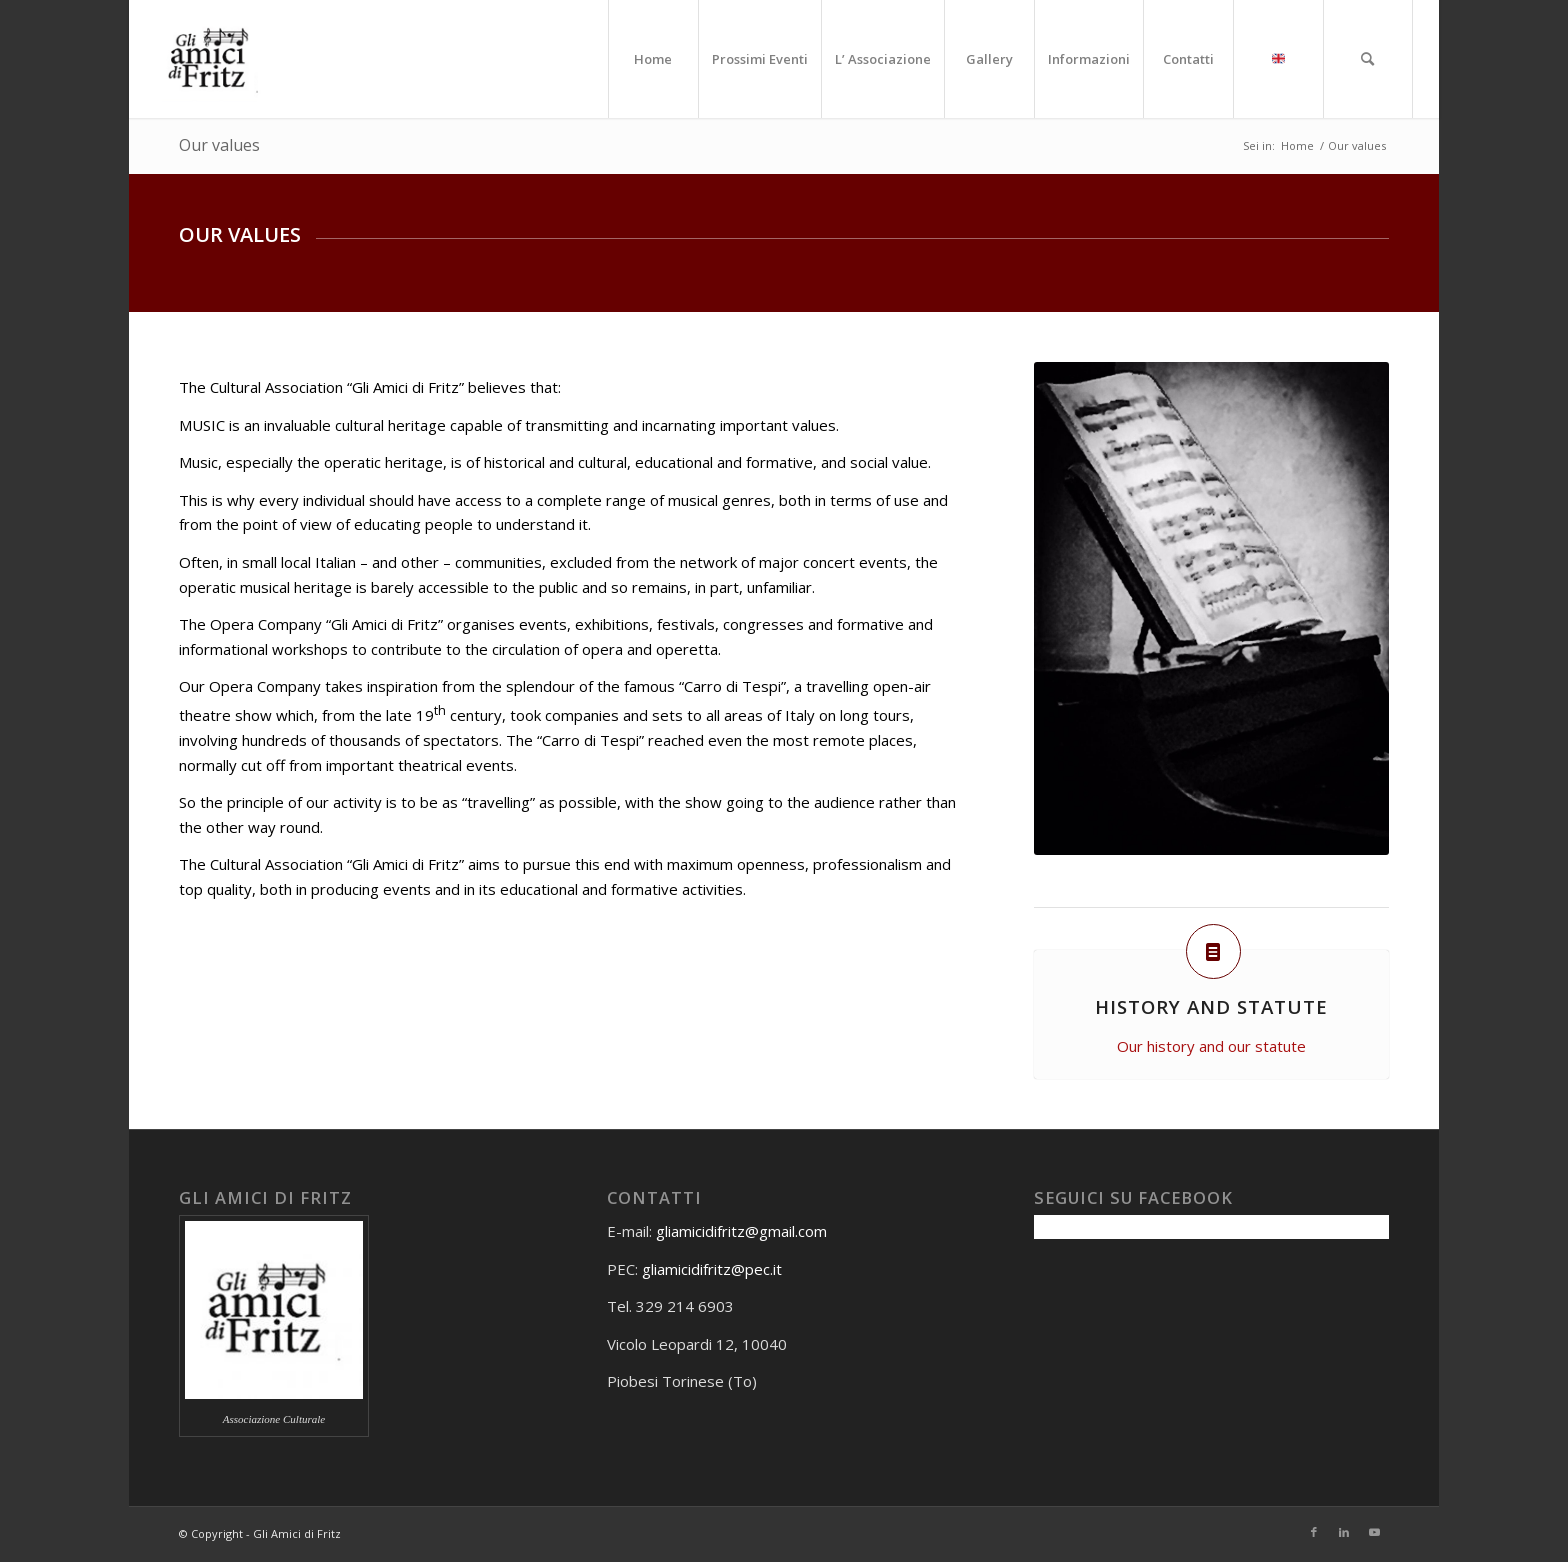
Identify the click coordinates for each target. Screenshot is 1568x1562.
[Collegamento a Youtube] (1374, 1532)
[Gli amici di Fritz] (214, 59)
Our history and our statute (1211, 1046)
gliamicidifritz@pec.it (712, 1269)
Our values (219, 145)
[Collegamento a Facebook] (1314, 1532)
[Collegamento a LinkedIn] (1344, 1532)
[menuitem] (653, 59)
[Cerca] (1368, 59)
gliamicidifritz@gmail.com (741, 1231)
